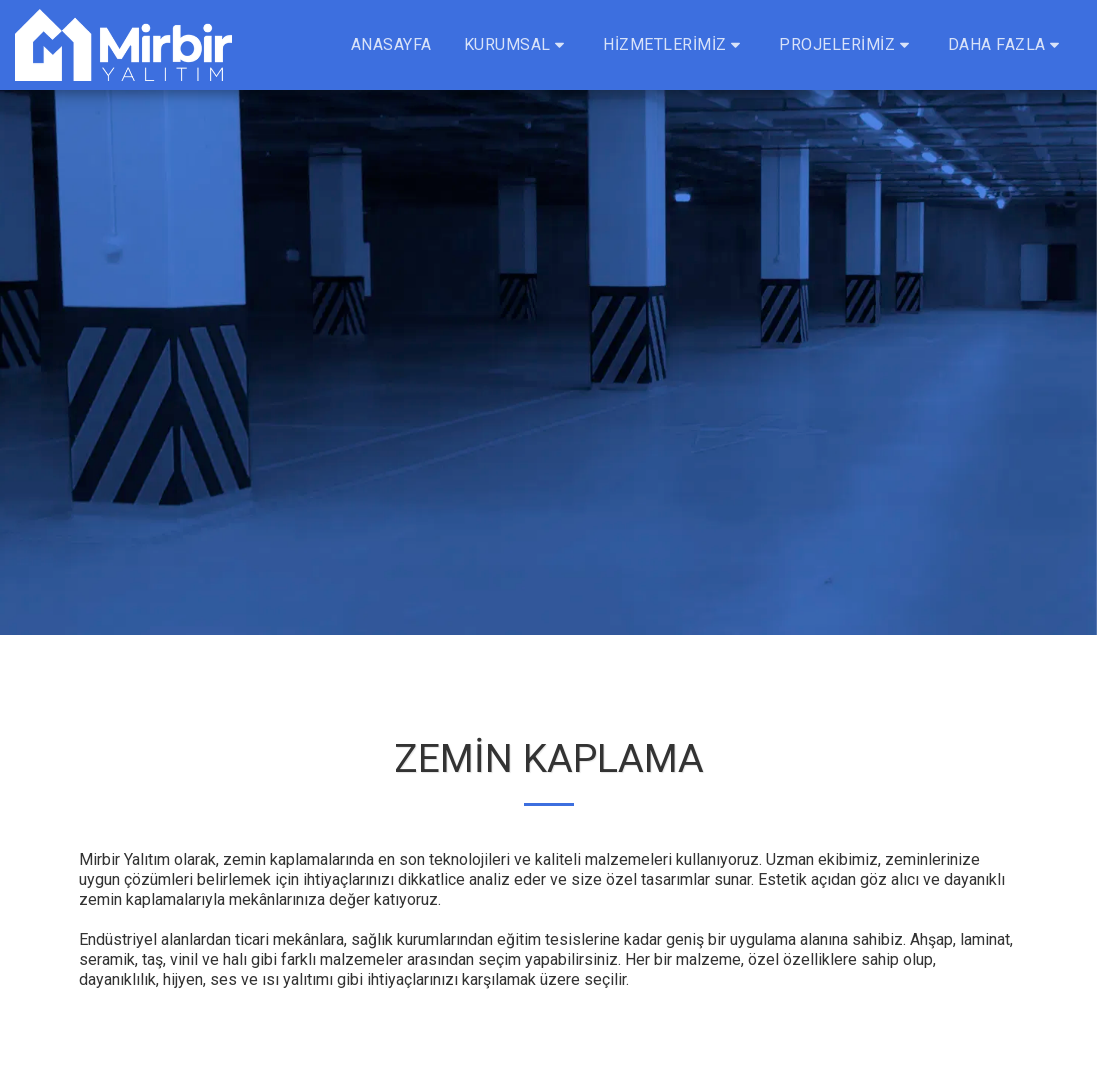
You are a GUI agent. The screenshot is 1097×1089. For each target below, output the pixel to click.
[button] (518, 45)
